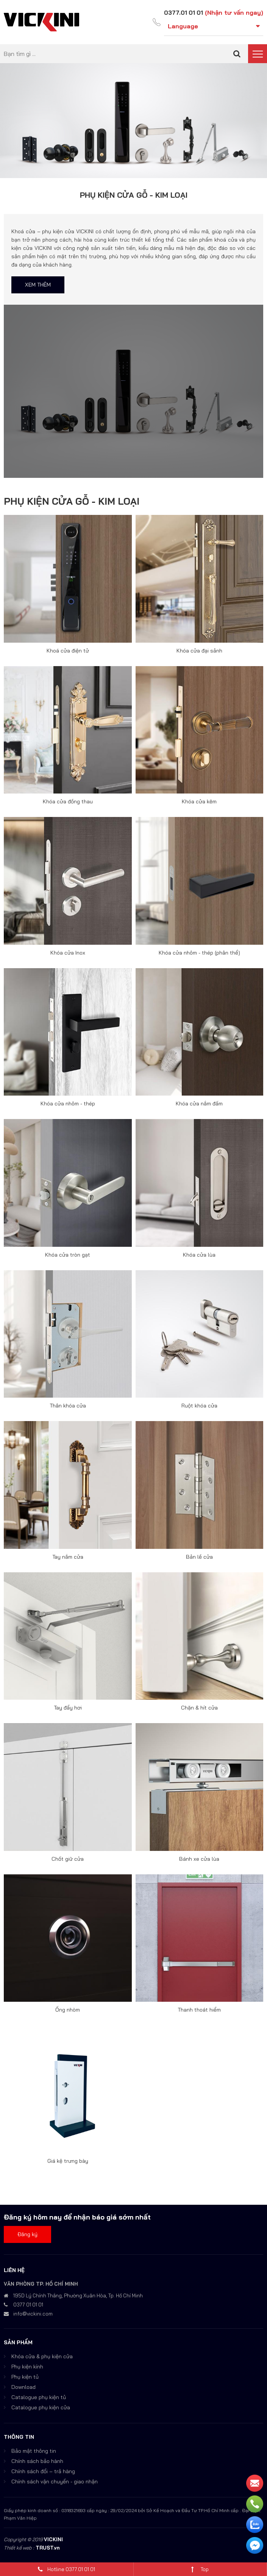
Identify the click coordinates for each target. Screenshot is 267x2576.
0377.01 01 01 (183, 12)
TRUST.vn (48, 2547)
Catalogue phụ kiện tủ (38, 2396)
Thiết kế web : (19, 2547)
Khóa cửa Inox (67, 952)
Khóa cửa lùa (199, 1254)
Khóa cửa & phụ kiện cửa (42, 2356)
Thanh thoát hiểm (199, 2009)
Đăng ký (27, 2234)
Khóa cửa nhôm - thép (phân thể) (199, 952)
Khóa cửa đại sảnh (199, 650)
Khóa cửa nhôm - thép (68, 1103)
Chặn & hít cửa (199, 1707)
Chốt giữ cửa (68, 1858)
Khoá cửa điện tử (68, 650)
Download (23, 2386)
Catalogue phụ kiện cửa (40, 2407)
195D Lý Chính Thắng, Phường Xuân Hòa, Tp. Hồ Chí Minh (78, 2295)
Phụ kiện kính (27, 2366)
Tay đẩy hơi (68, 1707)
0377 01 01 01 (28, 2304)
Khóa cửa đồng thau (68, 801)
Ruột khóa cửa (199, 1405)
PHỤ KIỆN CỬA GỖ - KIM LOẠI (71, 501)
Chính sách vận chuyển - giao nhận (54, 2481)
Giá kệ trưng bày (67, 2160)
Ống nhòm (67, 2009)
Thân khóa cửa (68, 1405)
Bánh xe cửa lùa (199, 1858)
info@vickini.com (33, 2313)
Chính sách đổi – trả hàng (43, 2471)
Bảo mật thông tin (33, 2450)
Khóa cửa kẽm (199, 801)
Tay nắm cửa (67, 1556)
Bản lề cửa (199, 1556)
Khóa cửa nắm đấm (199, 1103)
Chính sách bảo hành (37, 2460)
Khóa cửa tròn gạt (67, 1254)
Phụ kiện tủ (25, 2376)
